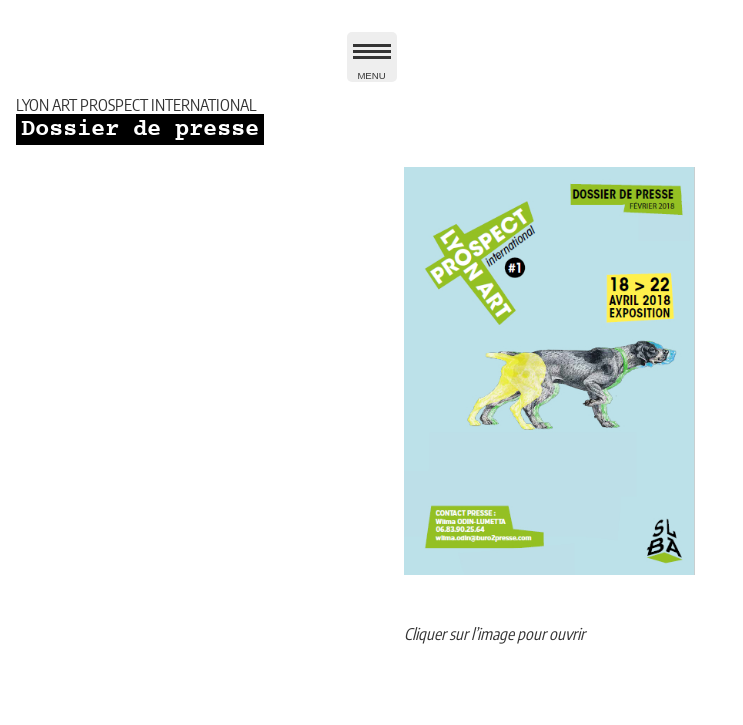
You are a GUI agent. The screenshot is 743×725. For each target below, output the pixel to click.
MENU (372, 65)
